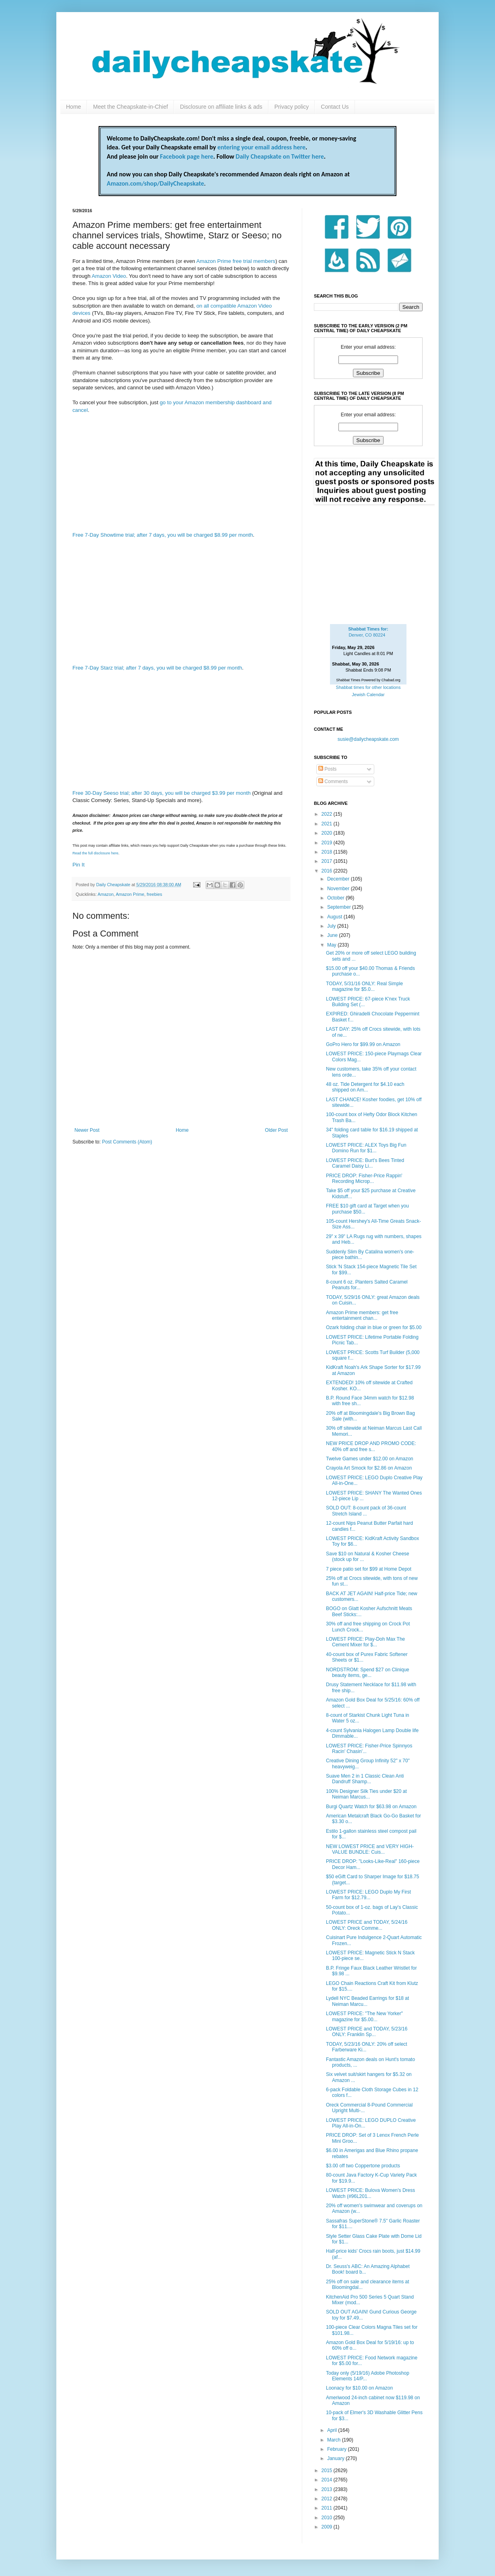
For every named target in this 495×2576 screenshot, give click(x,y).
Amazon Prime (130, 894)
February (337, 2449)
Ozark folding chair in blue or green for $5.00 (373, 1327)
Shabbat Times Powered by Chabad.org (368, 680)
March (334, 2440)
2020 (328, 833)
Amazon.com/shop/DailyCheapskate (155, 183)
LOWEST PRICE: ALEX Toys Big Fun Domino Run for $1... (366, 1148)
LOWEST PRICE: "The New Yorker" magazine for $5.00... (364, 2016)
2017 (328, 861)
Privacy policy (291, 106)
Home (73, 106)
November (339, 888)
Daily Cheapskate (114, 884)
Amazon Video (109, 276)
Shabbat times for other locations (368, 687)
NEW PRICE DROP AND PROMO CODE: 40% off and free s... (371, 1446)
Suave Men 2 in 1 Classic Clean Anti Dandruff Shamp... (365, 1778)
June (333, 935)
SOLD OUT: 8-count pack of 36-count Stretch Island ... (366, 1510)
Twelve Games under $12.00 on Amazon (369, 1459)
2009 (328, 2527)
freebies (154, 894)
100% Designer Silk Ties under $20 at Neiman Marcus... (366, 1794)
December (339, 879)
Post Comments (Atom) (127, 1142)
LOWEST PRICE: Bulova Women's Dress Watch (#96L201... (370, 2193)
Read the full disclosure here (95, 853)
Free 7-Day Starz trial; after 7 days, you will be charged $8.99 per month (157, 668)
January (336, 2458)
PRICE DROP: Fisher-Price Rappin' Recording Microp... (364, 1178)
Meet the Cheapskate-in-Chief (130, 106)
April (332, 2430)
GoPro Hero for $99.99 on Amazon (363, 1044)
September (339, 907)
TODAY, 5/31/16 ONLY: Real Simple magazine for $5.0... (364, 986)
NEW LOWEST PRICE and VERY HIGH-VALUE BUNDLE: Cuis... (370, 1849)
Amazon (106, 894)
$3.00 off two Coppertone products (363, 2166)
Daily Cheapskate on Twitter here (280, 156)
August (335, 917)
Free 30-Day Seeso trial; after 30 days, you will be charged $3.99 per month (161, 793)
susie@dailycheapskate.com (368, 739)
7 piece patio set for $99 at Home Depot (368, 1569)
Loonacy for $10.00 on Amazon (359, 2388)
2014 (328, 2480)
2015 (328, 2470)
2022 (328, 814)
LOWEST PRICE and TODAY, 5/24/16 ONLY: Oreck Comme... (366, 1925)
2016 (328, 871)
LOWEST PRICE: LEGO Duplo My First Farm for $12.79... (368, 1894)
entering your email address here (261, 147)
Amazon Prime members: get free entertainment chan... (362, 1315)
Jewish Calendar (368, 694)
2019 (328, 843)
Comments (333, 781)
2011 (328, 2508)
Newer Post (86, 1130)
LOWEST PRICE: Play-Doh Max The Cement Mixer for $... (365, 1642)
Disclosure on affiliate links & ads (221, 106)
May (332, 945)
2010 (328, 2517)
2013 (328, 2489)
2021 (328, 824)
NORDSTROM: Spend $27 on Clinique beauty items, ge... (367, 1672)
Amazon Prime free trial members (235, 261)
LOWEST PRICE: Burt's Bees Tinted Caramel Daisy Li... (365, 1163)
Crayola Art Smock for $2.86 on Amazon (369, 1468)
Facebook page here (186, 156)
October (336, 898)
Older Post (276, 1130)
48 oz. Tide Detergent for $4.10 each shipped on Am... (365, 1087)
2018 (328, 852)
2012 (328, 2499)
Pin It (78, 865)
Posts (327, 769)
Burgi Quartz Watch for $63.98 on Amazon (371, 1806)
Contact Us (335, 106)
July (332, 926)
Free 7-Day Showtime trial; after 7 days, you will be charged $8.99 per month (162, 535)
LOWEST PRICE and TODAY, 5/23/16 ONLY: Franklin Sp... (366, 2031)
